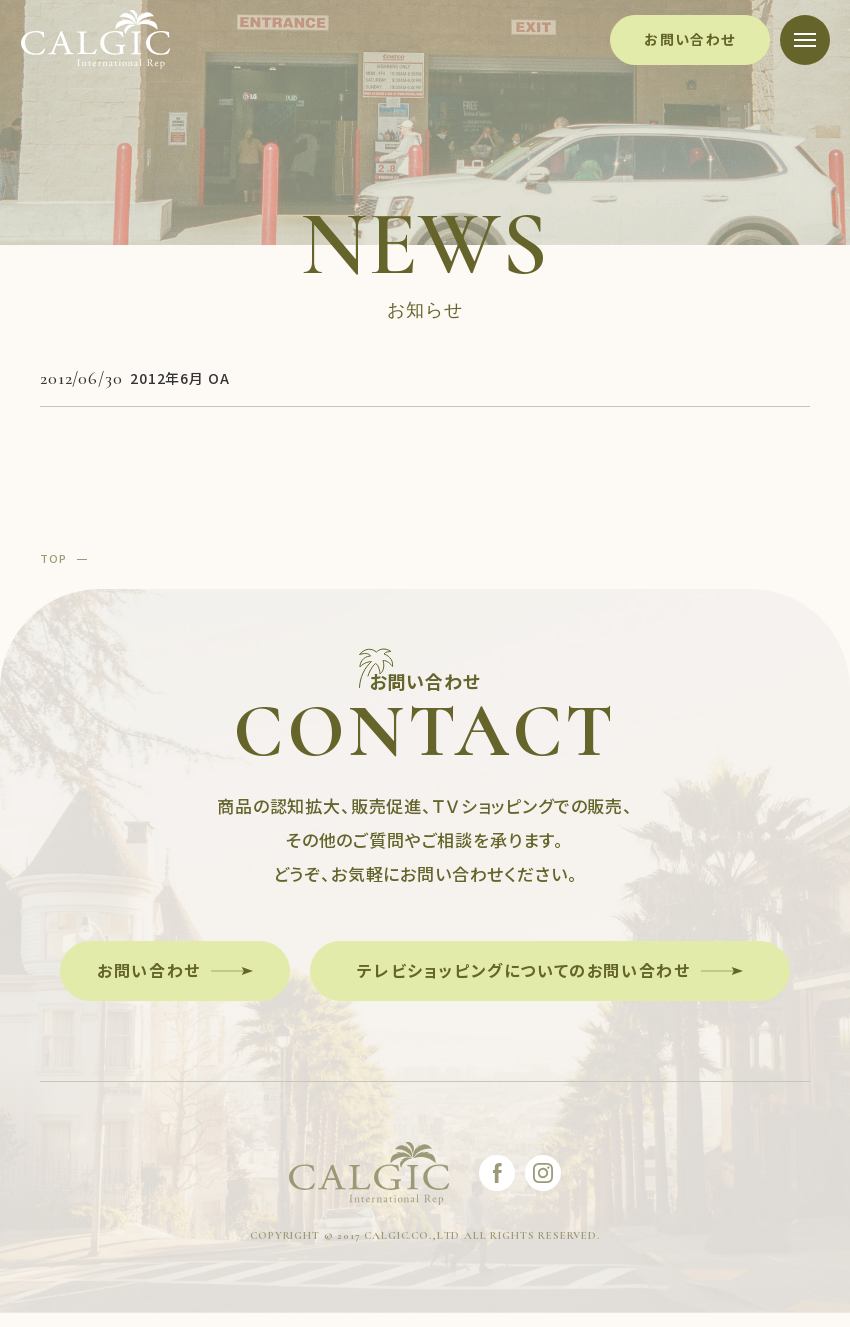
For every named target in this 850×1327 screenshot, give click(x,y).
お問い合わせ (689, 39)
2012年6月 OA (179, 378)
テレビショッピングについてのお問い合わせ (523, 970)
